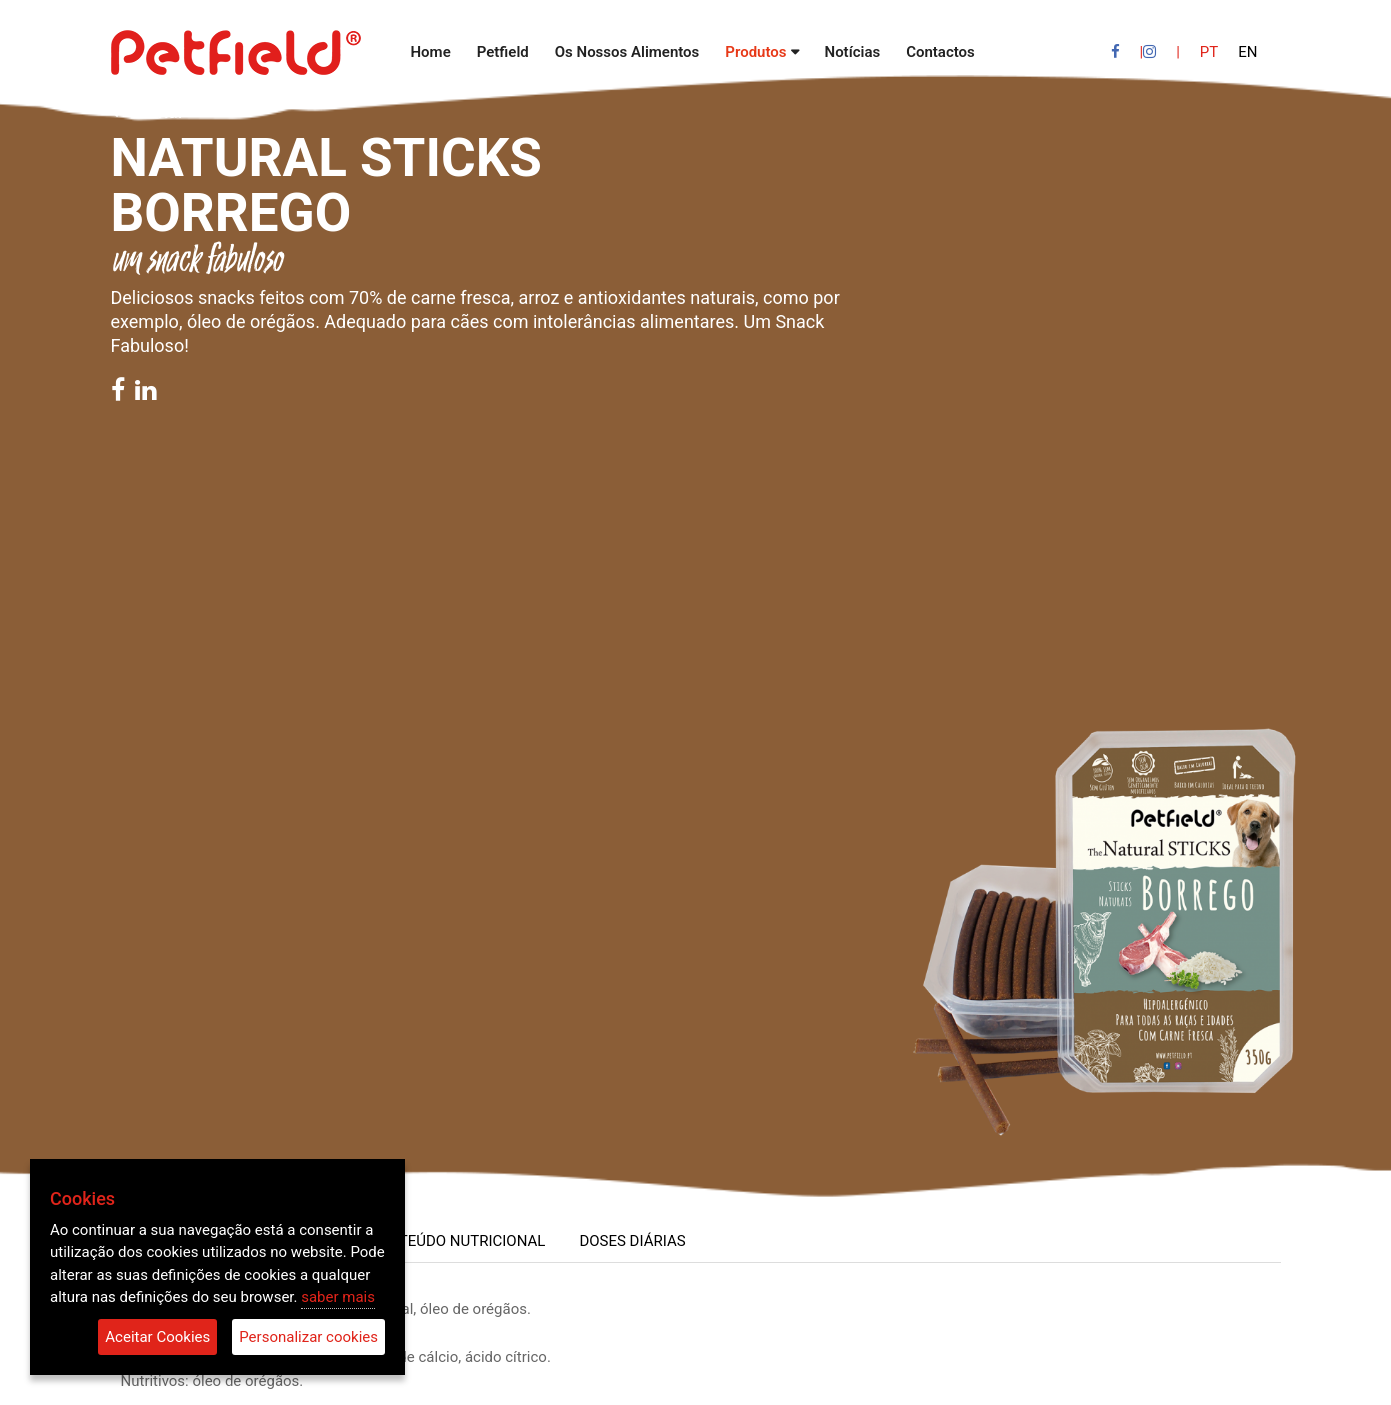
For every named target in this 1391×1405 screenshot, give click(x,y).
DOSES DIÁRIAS (632, 1241)
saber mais (338, 1297)
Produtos (755, 52)
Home (431, 52)
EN (1247, 52)
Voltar (147, 111)
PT (1209, 52)
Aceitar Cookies (157, 1337)
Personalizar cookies (308, 1337)
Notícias (853, 52)
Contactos (940, 52)
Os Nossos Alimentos (627, 52)
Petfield (503, 52)
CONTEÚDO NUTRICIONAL (456, 1241)
